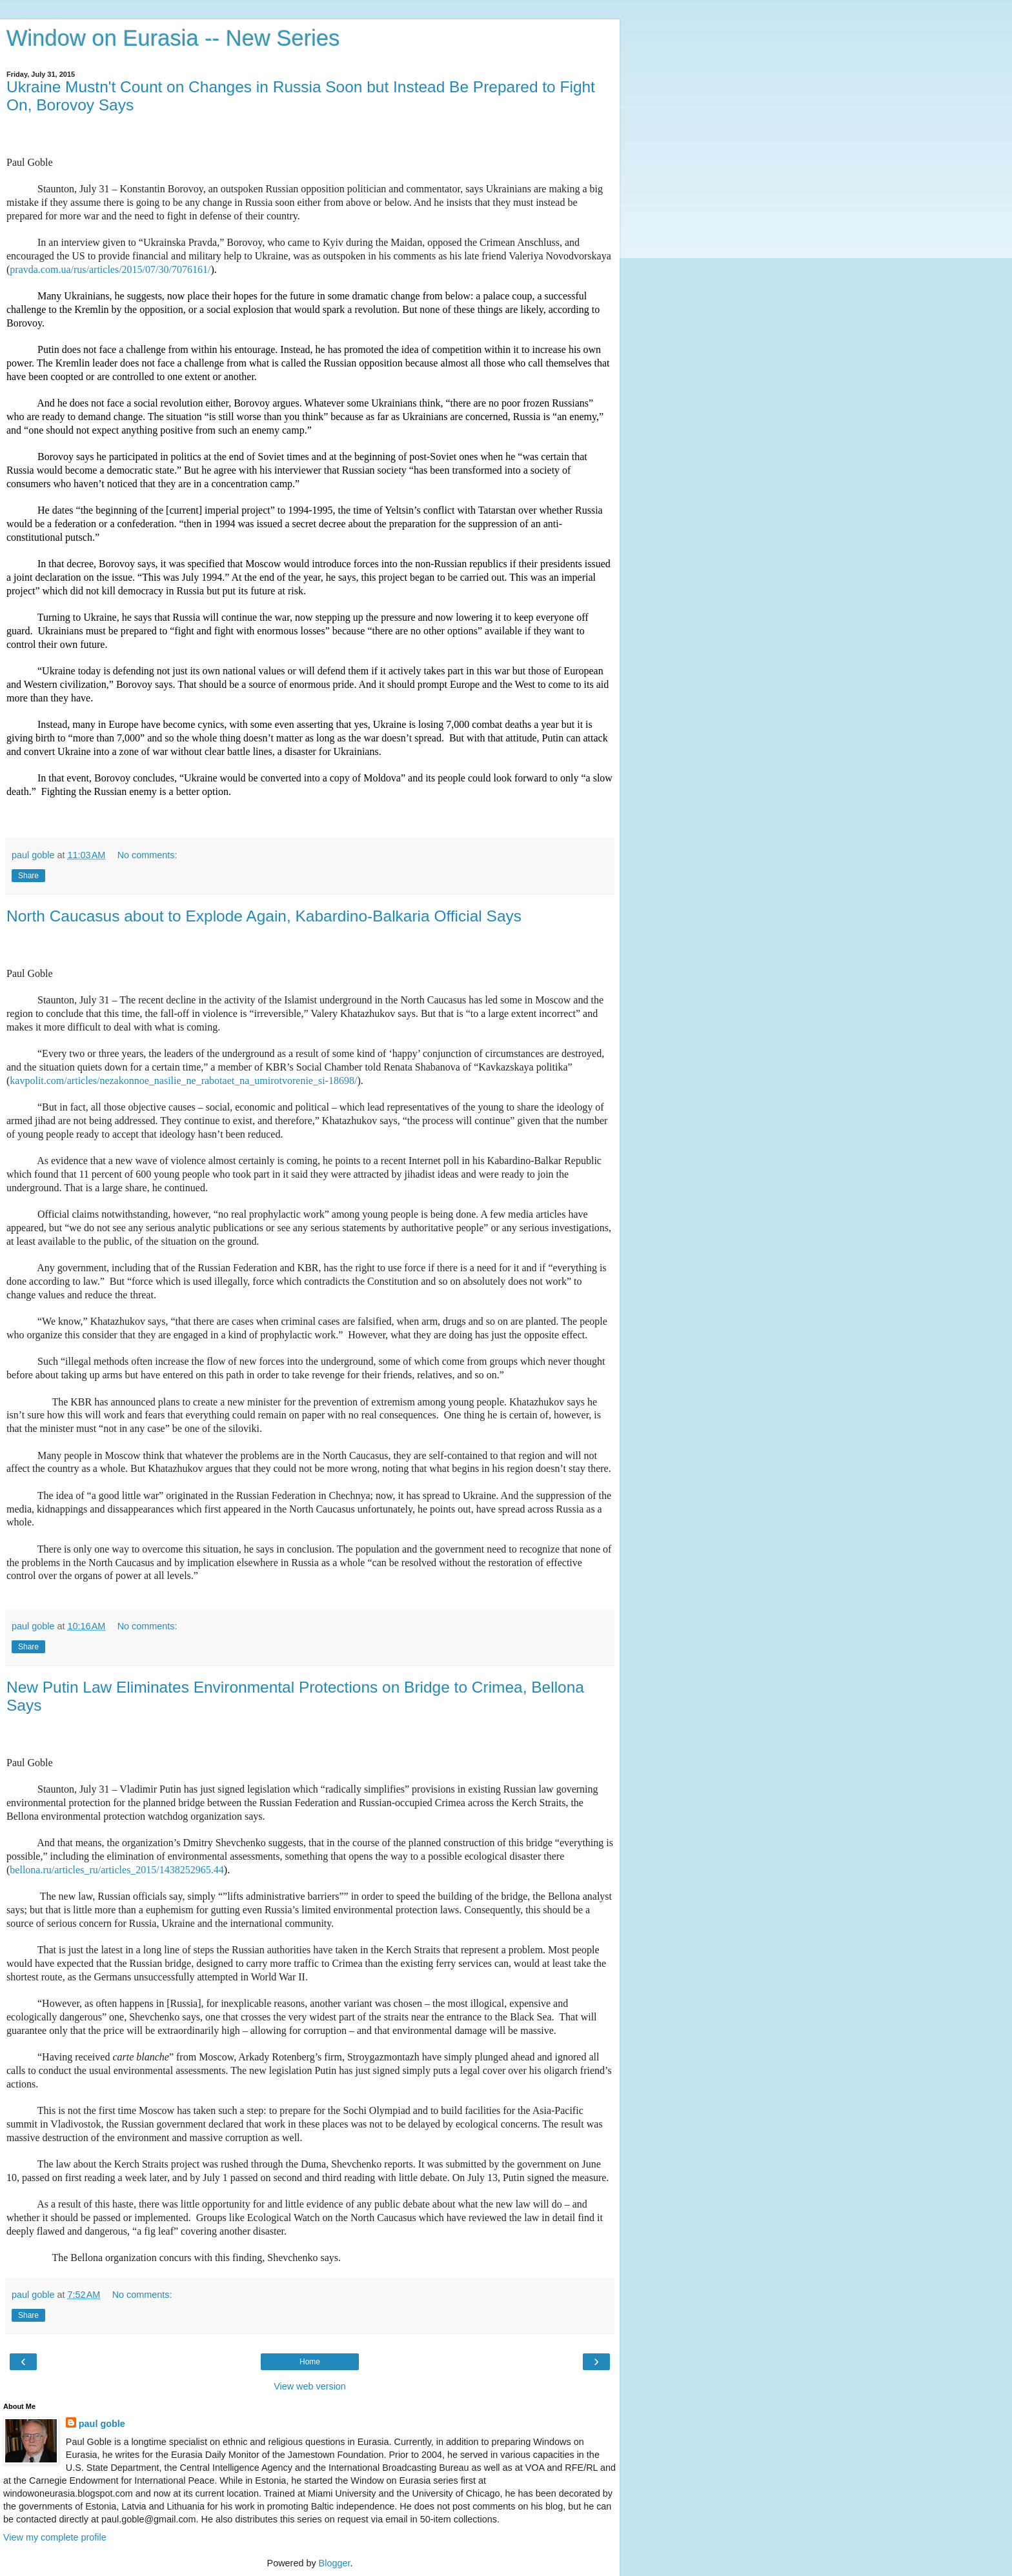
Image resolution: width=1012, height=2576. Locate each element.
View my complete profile (54, 2537)
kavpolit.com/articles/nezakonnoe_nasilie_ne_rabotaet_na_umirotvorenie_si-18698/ (183, 1080)
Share (28, 875)
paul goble (102, 2424)
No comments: (147, 855)
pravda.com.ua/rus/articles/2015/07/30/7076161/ (110, 269)
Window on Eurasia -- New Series (172, 38)
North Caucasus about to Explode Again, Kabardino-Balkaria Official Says (263, 916)
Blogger (334, 2563)
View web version (310, 2386)
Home (309, 2361)
